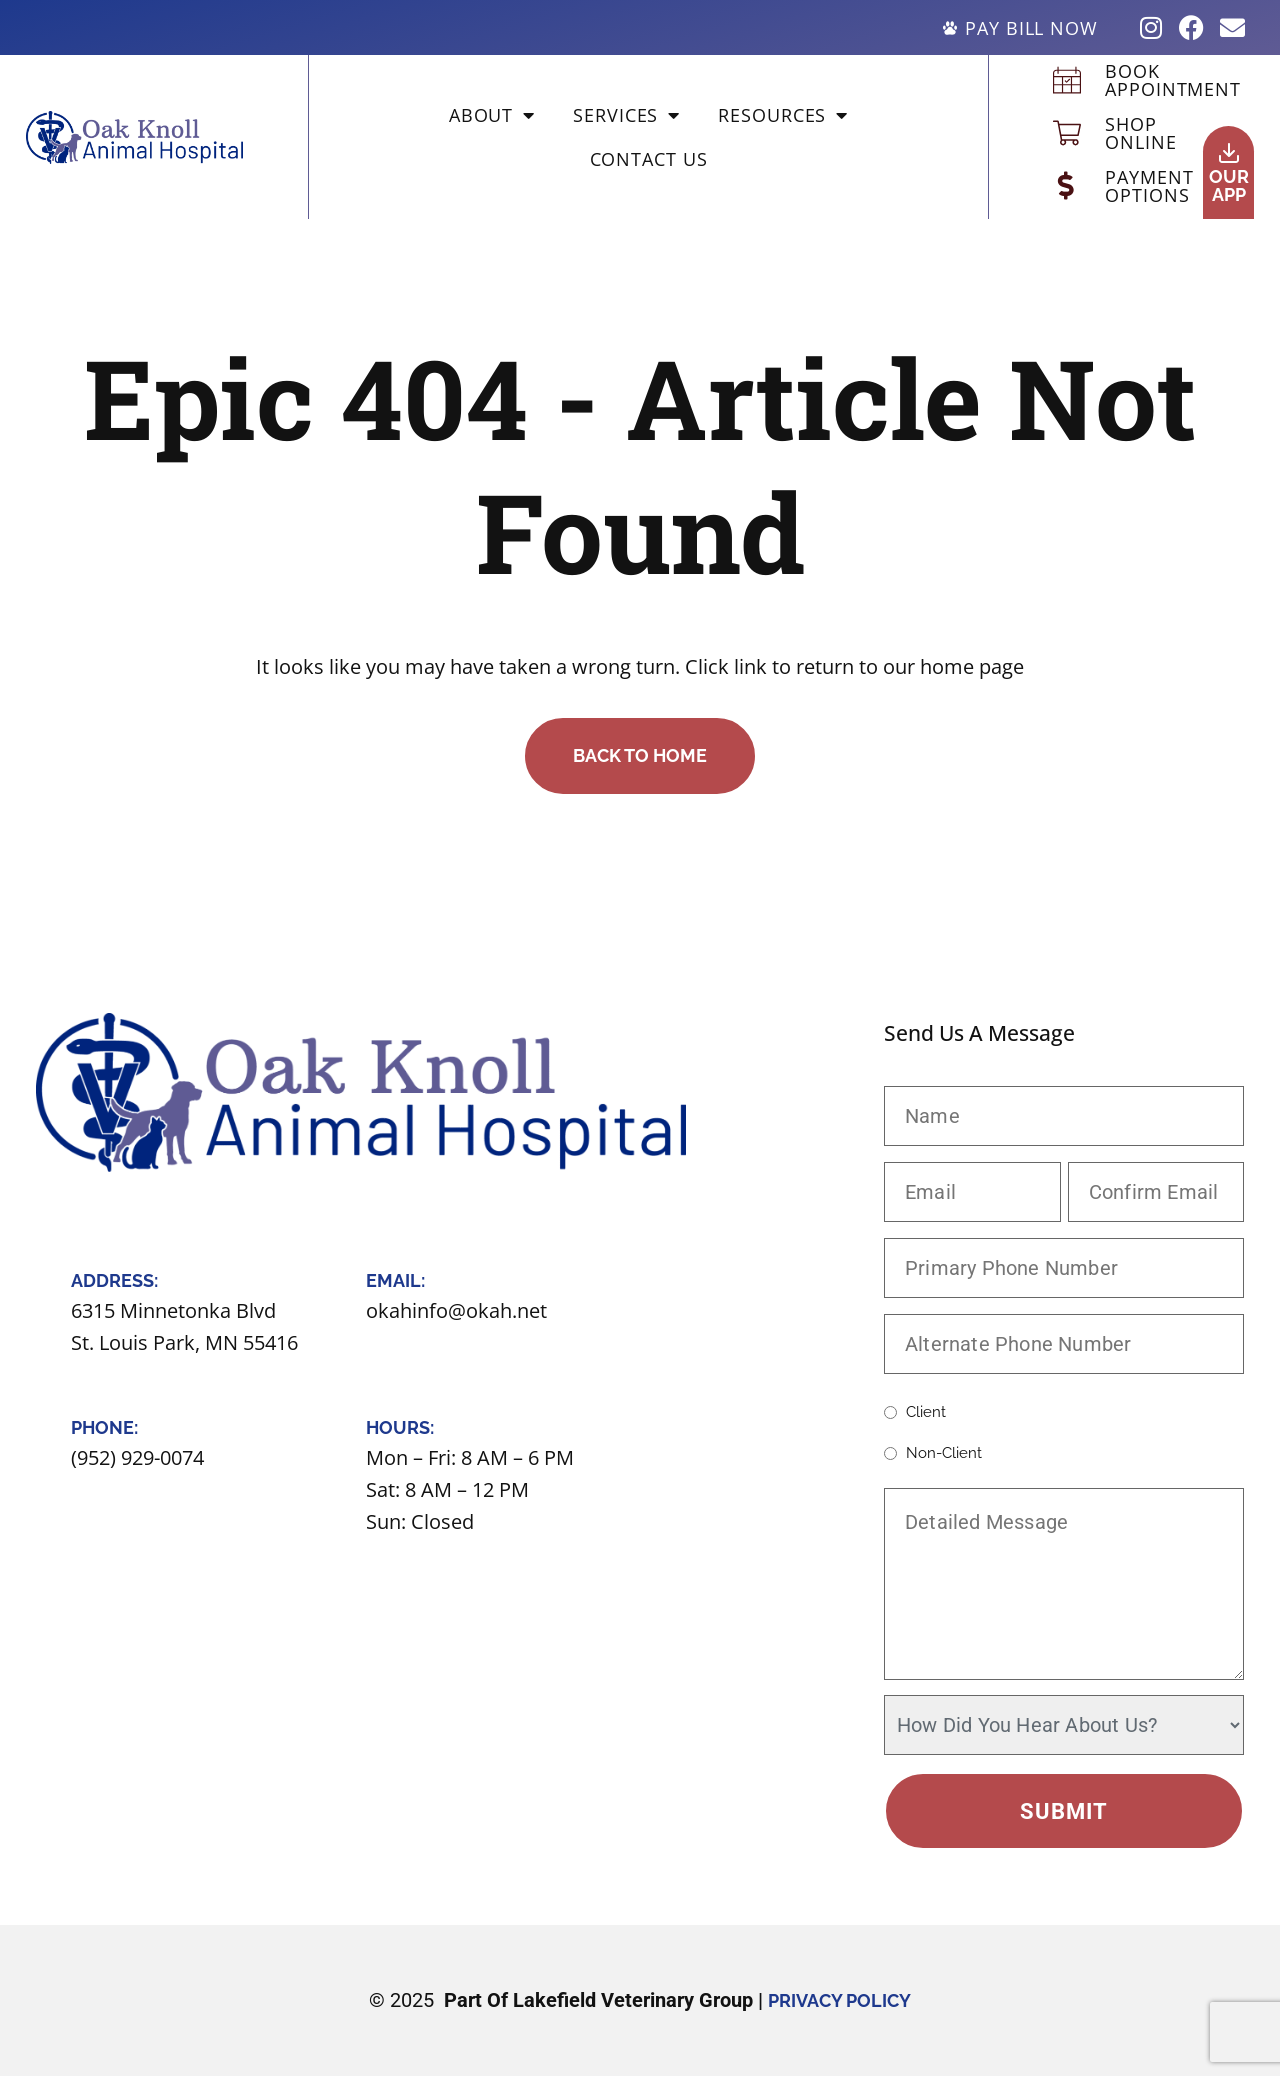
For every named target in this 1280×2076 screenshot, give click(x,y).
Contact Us (649, 159)
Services (626, 115)
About (492, 115)
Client (926, 1412)
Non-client (944, 1453)
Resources (783, 115)
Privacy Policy (839, 2000)
